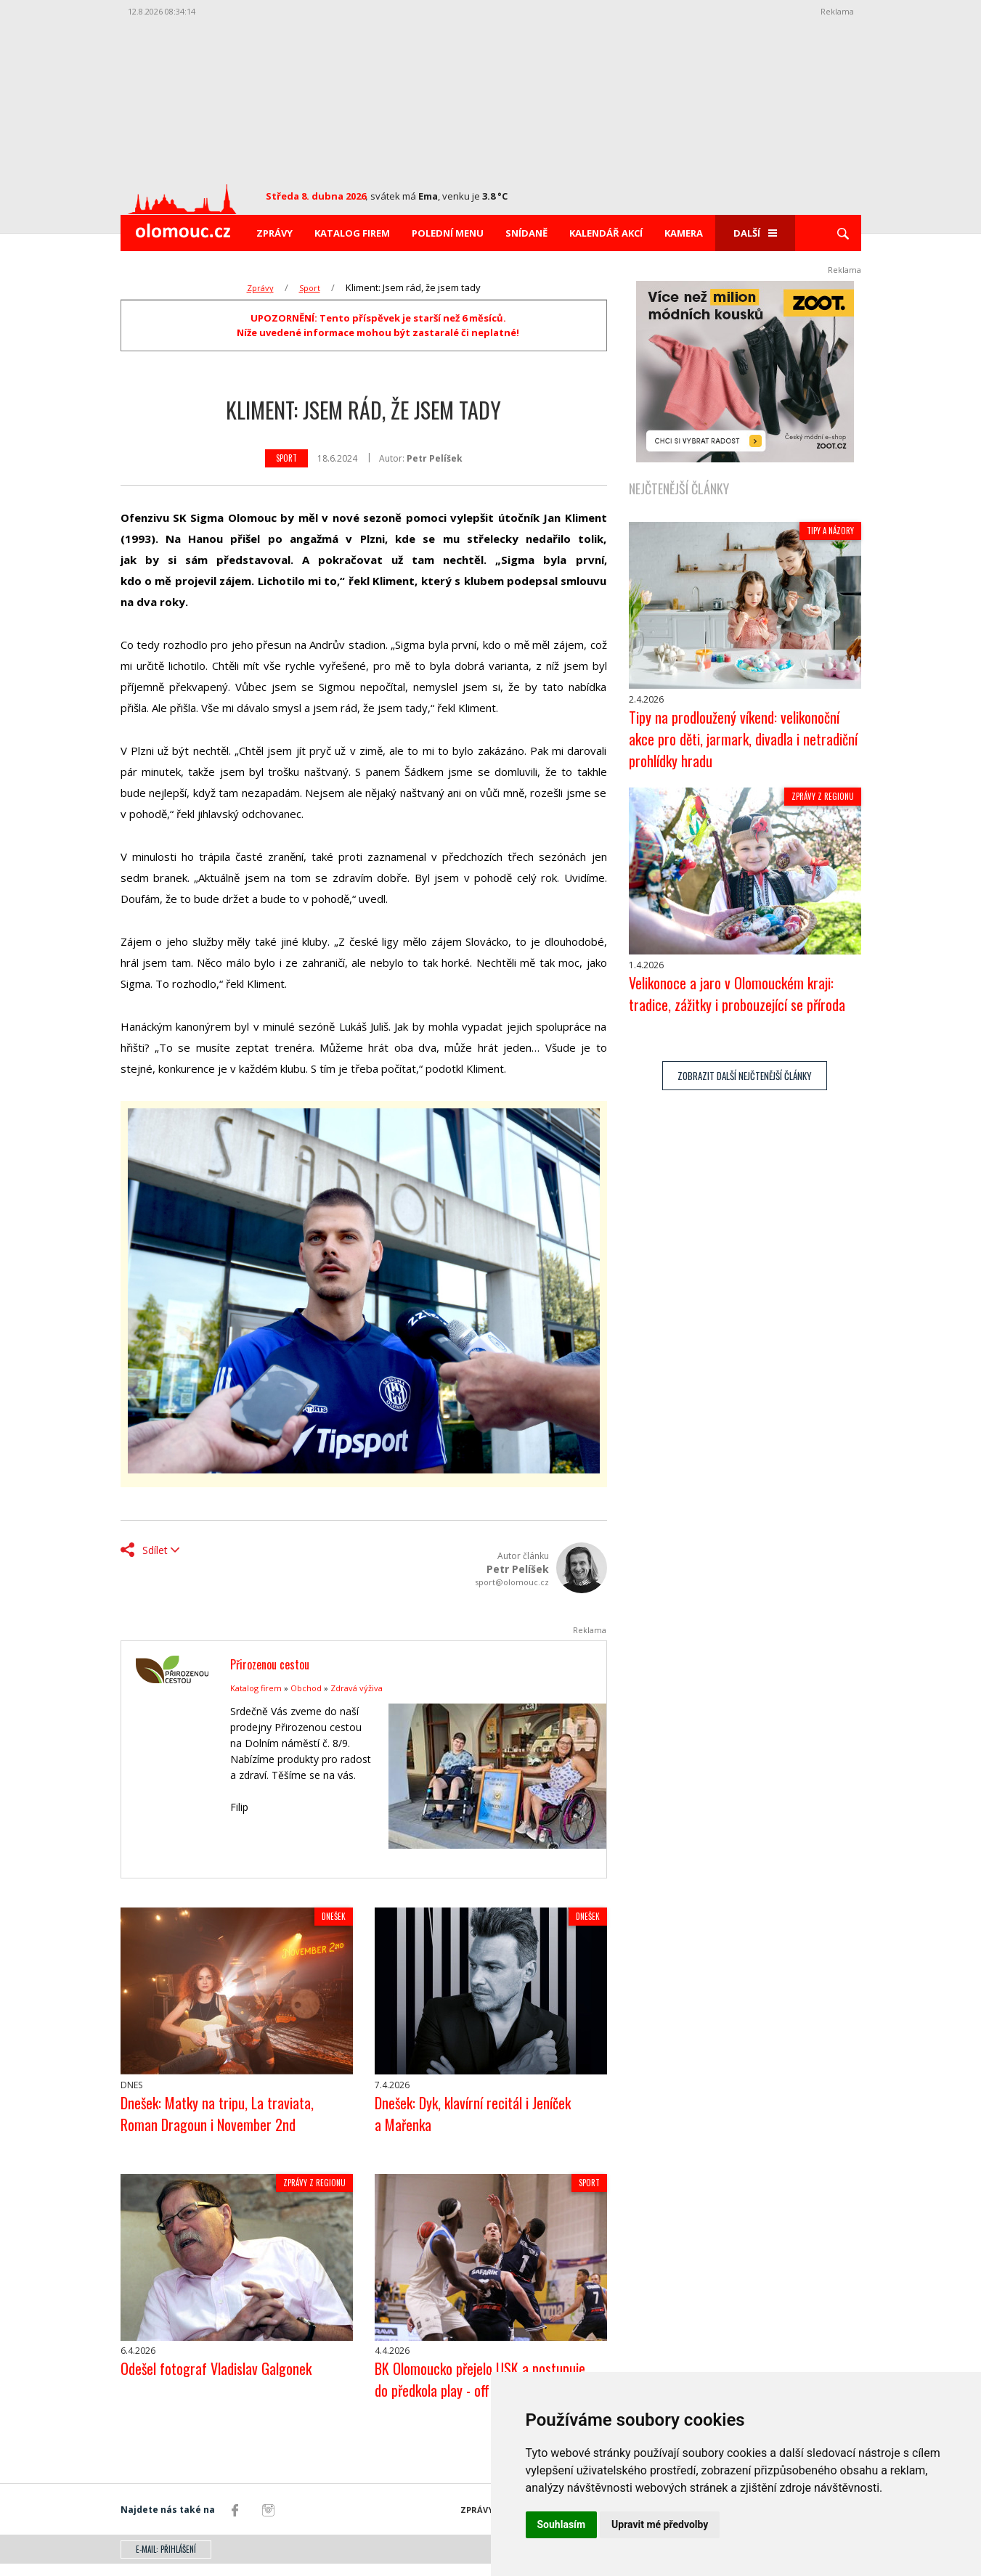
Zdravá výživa (356, 1687)
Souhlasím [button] (561, 2524)
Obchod (306, 1687)
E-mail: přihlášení (166, 2561)
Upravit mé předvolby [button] (659, 2524)
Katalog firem (352, 233)
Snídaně (526, 233)
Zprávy (274, 233)
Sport (309, 287)
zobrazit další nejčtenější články (744, 1088)
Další (755, 233)
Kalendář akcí (606, 233)
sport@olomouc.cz (512, 1582)
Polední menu (448, 233)
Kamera (683, 233)
